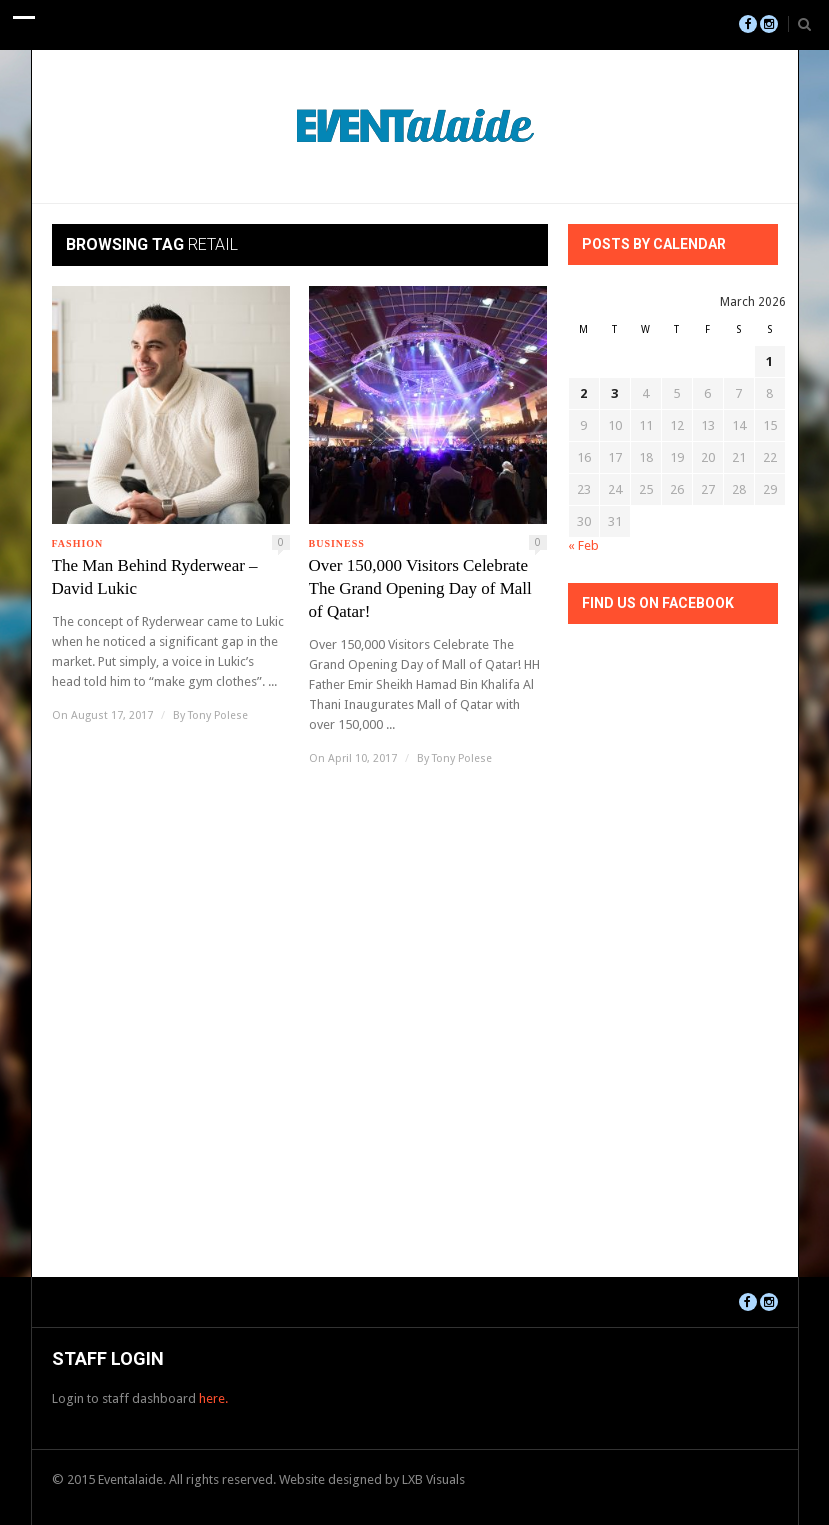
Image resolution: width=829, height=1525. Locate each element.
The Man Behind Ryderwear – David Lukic (155, 577)
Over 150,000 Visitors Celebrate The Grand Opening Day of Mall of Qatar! (420, 588)
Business (337, 543)
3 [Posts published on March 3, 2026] (614, 393)
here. (213, 1398)
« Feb (583, 545)
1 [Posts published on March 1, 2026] (769, 361)
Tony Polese (218, 715)
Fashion (78, 543)
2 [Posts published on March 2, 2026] (583, 393)
